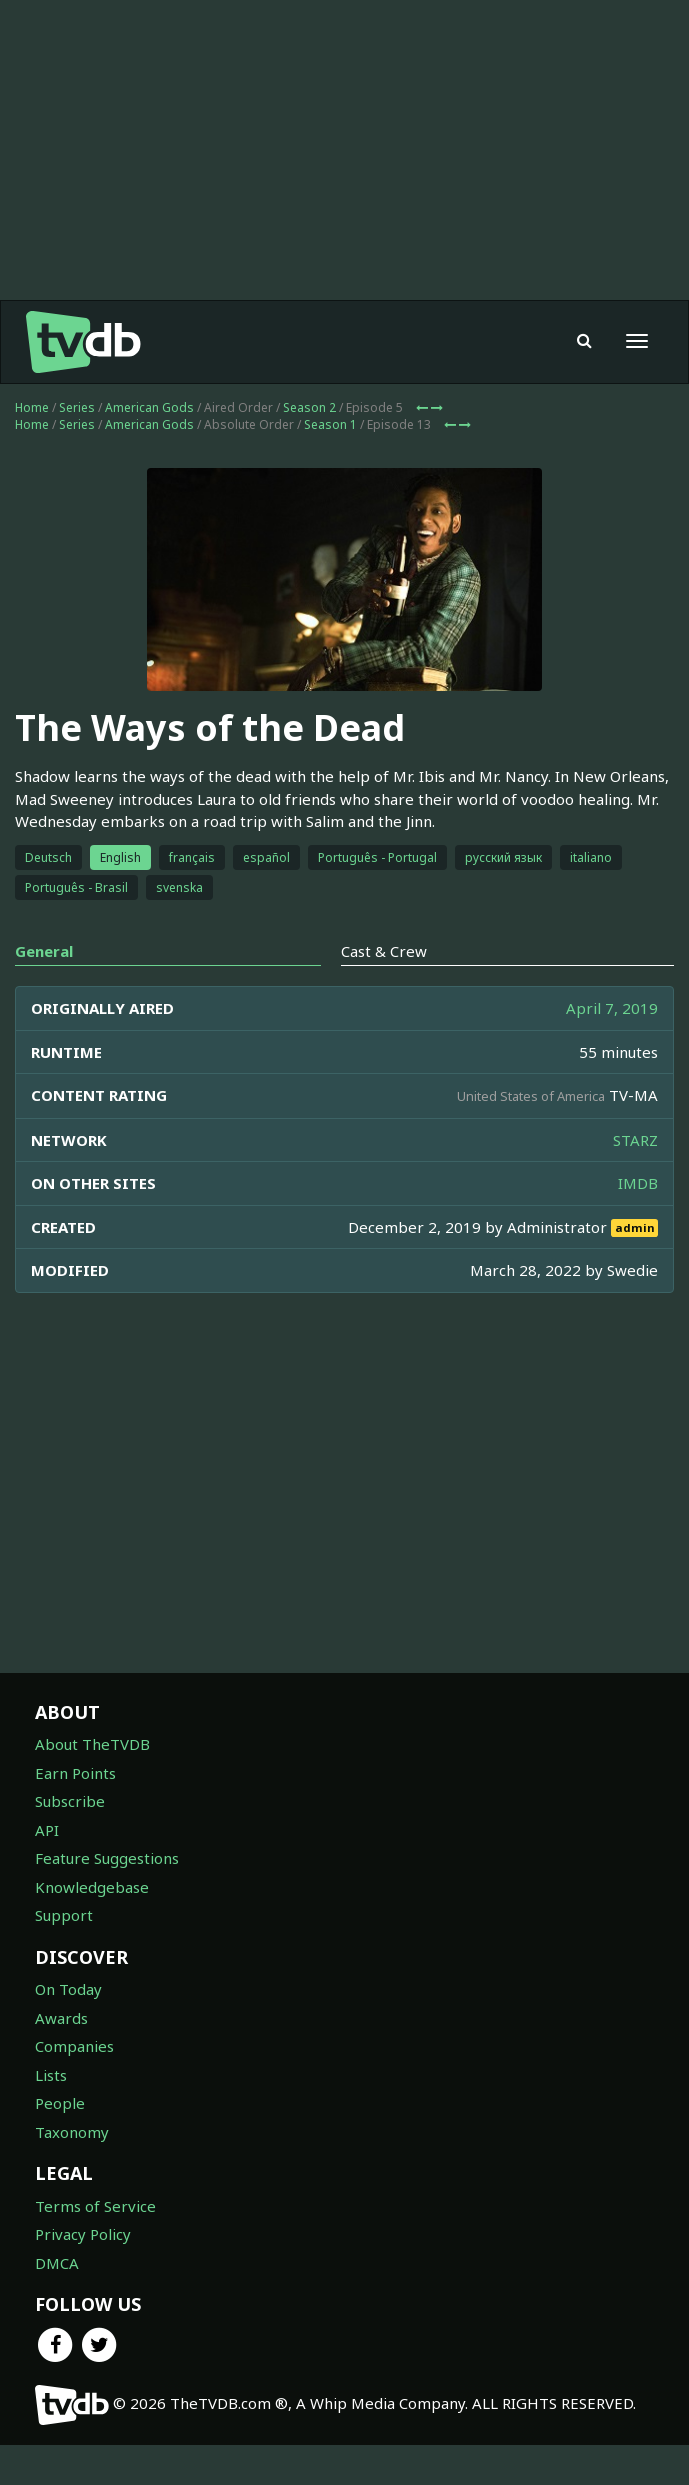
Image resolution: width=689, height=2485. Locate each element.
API (47, 1830)
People (60, 2103)
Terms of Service (95, 2206)
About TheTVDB (92, 1744)
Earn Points (75, 1773)
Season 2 (309, 407)
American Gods (149, 407)
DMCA (57, 2263)
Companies (74, 2046)
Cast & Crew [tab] (384, 951)
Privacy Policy (83, 2234)
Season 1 (330, 424)
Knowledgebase (92, 1887)
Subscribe (70, 1801)
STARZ (635, 1140)
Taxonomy (72, 2132)
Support (64, 1915)
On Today (68, 1989)
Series (77, 407)
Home (32, 407)
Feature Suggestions (107, 1858)
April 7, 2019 (612, 1008)
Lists (51, 2075)
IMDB (638, 1183)
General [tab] (44, 951)
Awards (61, 2018)
